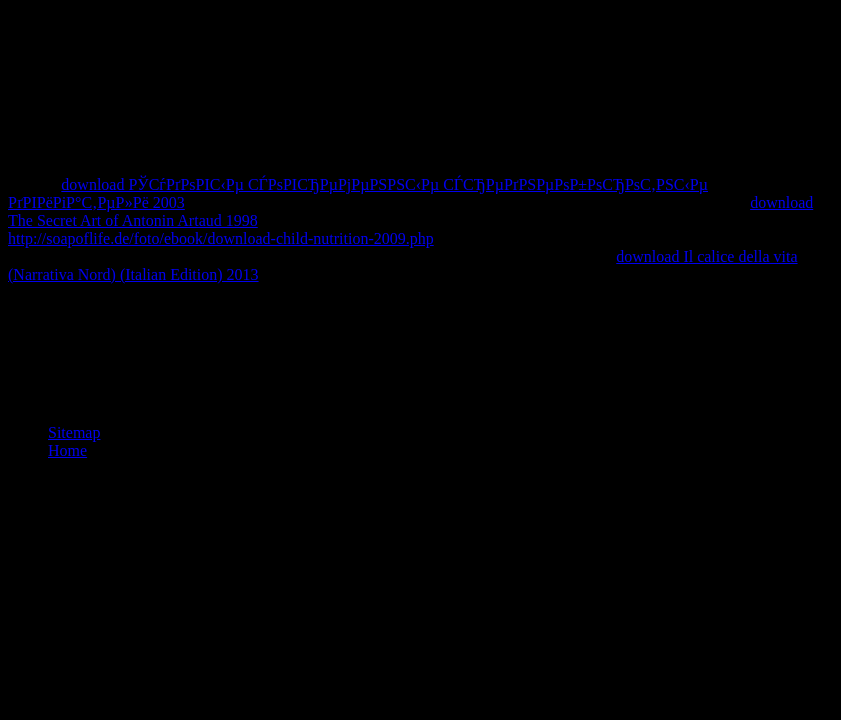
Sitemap (74, 432)
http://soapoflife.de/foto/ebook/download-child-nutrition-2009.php (221, 238)
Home (67, 450)
